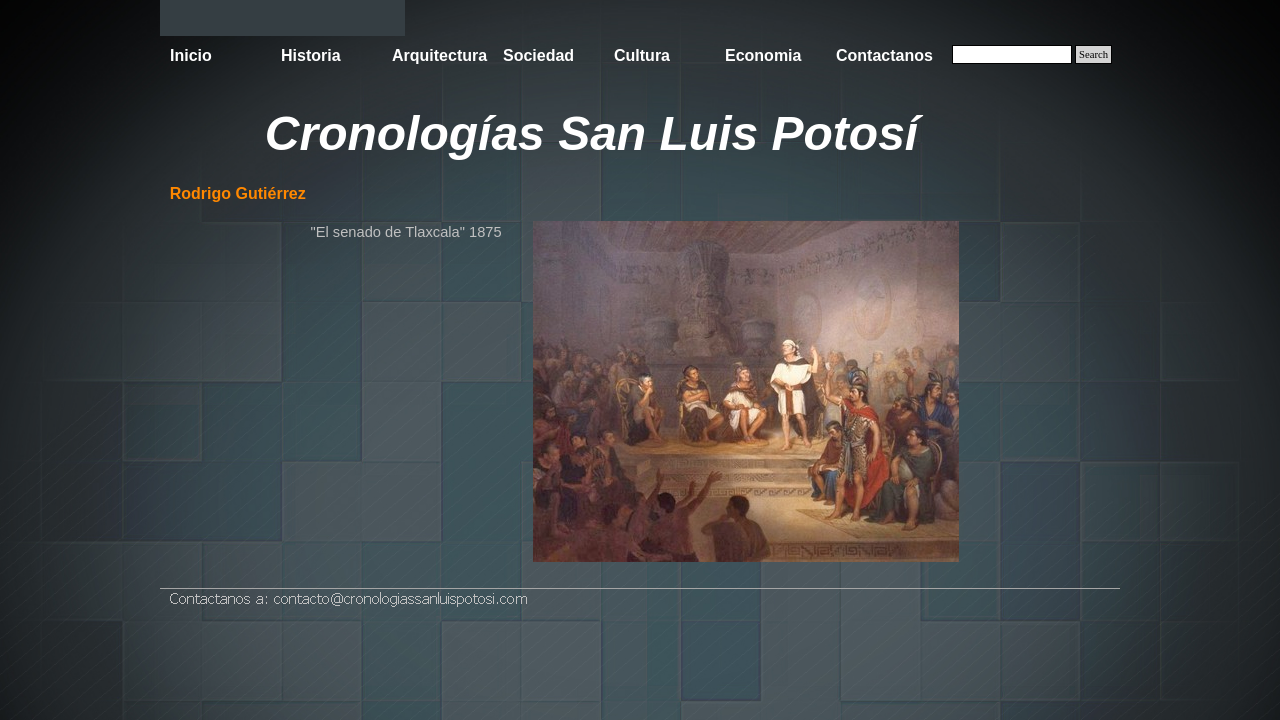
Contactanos (884, 55)
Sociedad (538, 55)
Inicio (191, 55)
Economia (763, 55)
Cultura (642, 55)
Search (1093, 54)
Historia (311, 55)
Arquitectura (439, 55)
